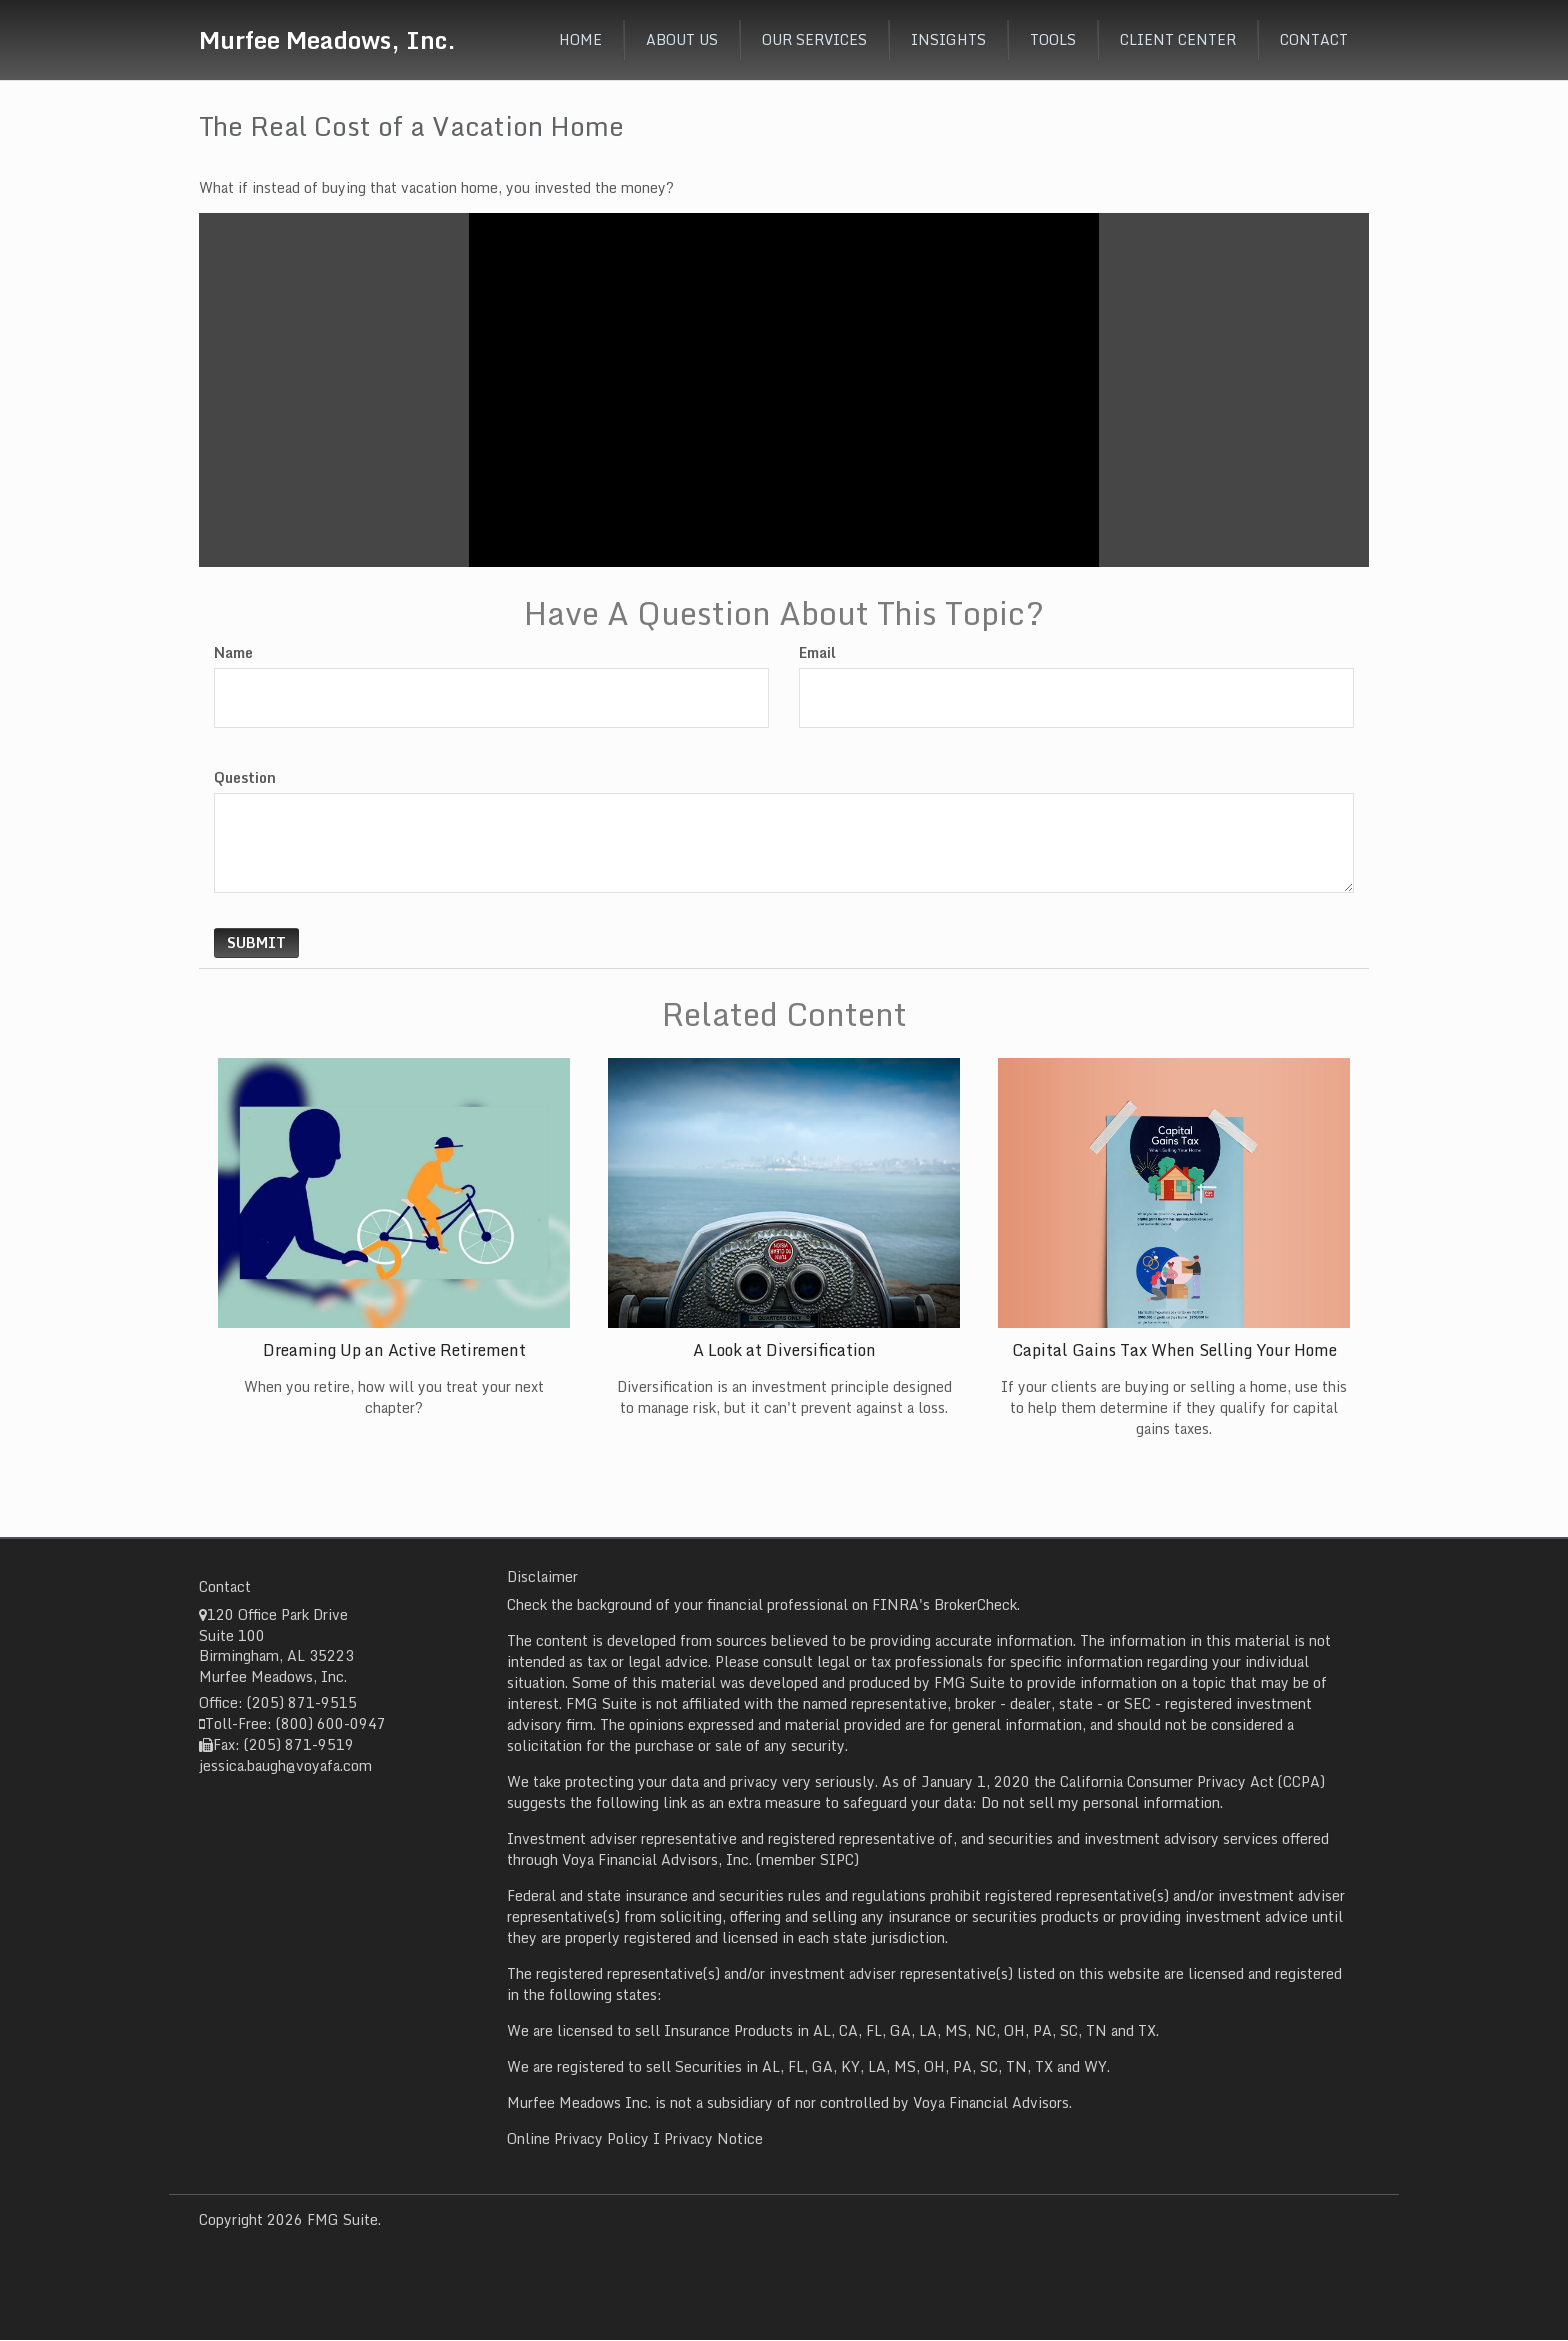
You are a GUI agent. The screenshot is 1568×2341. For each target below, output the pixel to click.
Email (817, 653)
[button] (682, 40)
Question (245, 778)
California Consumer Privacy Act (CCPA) (1192, 1781)
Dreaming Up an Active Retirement (394, 1350)
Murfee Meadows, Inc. (327, 39)
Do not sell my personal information (1100, 1802)
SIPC (837, 1859)
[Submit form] (256, 943)
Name (233, 653)
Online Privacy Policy (578, 2138)
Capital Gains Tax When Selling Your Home (1174, 1350)
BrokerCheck (975, 1604)
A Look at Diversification (784, 1350)
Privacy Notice (713, 2138)
